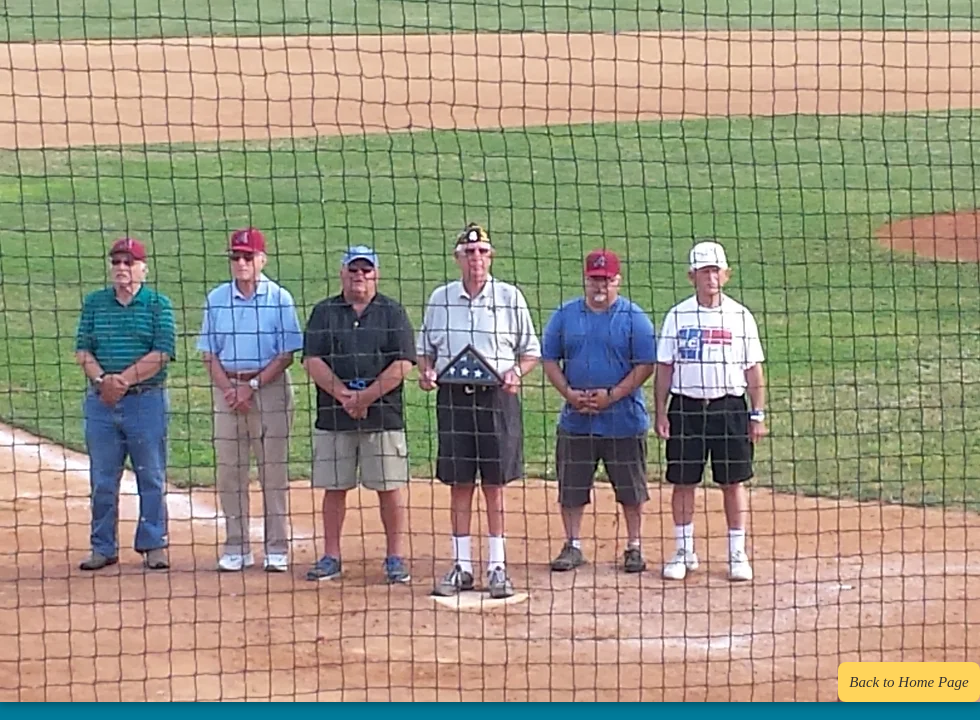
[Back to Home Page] (909, 682)
